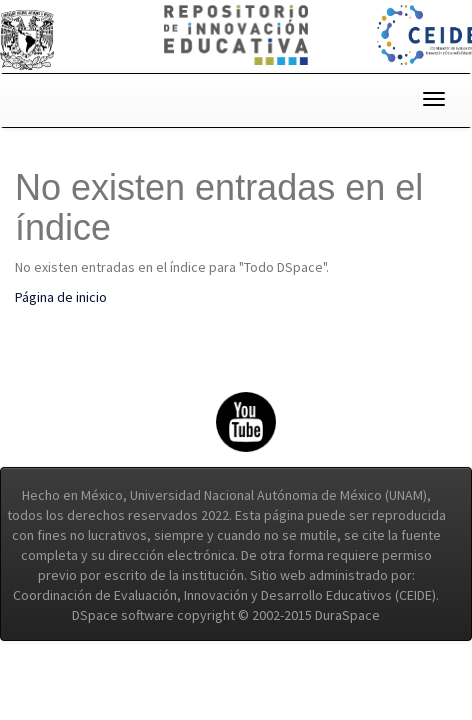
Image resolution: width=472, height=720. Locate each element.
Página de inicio (61, 297)
